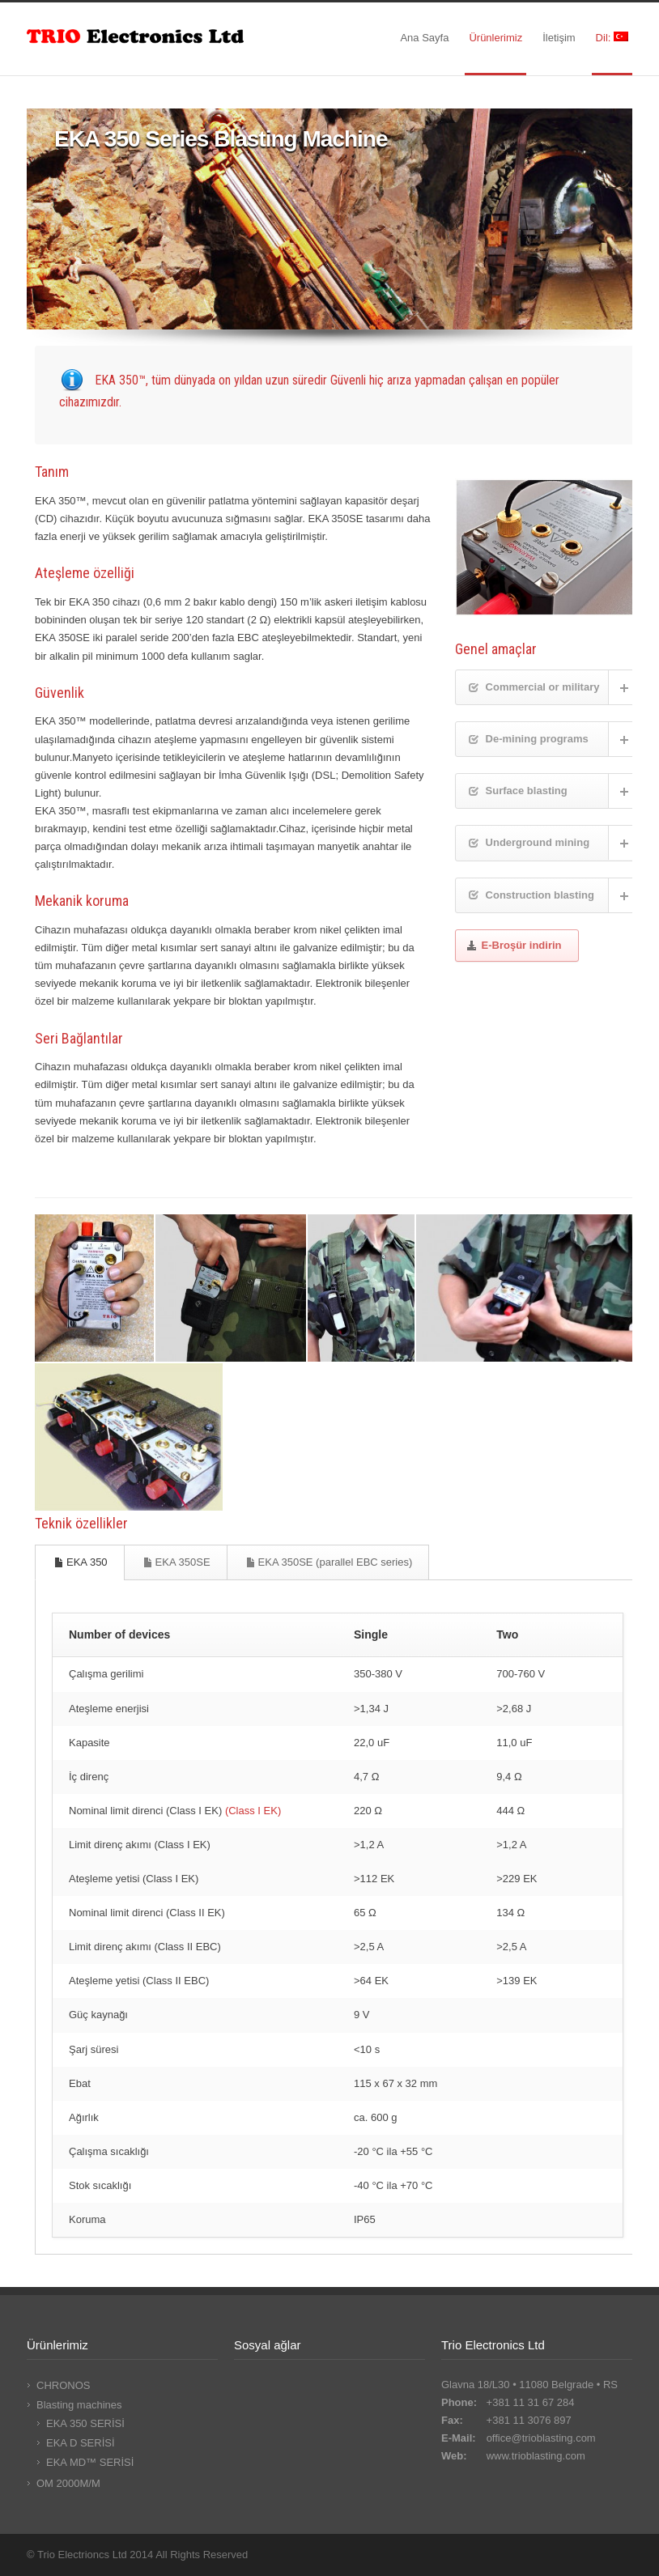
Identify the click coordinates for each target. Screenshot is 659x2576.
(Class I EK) (253, 1810)
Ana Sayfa (424, 38)
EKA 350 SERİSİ (85, 2423)
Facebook (551, 2554)
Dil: (612, 38)
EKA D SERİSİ (80, 2443)
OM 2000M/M (68, 2483)
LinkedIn (584, 2554)
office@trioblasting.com (541, 2438)
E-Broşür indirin (514, 945)
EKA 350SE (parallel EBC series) (329, 1562)
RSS (616, 2554)
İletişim (558, 38)
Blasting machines (79, 2405)
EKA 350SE (176, 1562)
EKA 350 (80, 1562)
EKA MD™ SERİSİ (90, 2462)
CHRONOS (63, 2385)
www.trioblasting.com (536, 2456)
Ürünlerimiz (495, 38)
